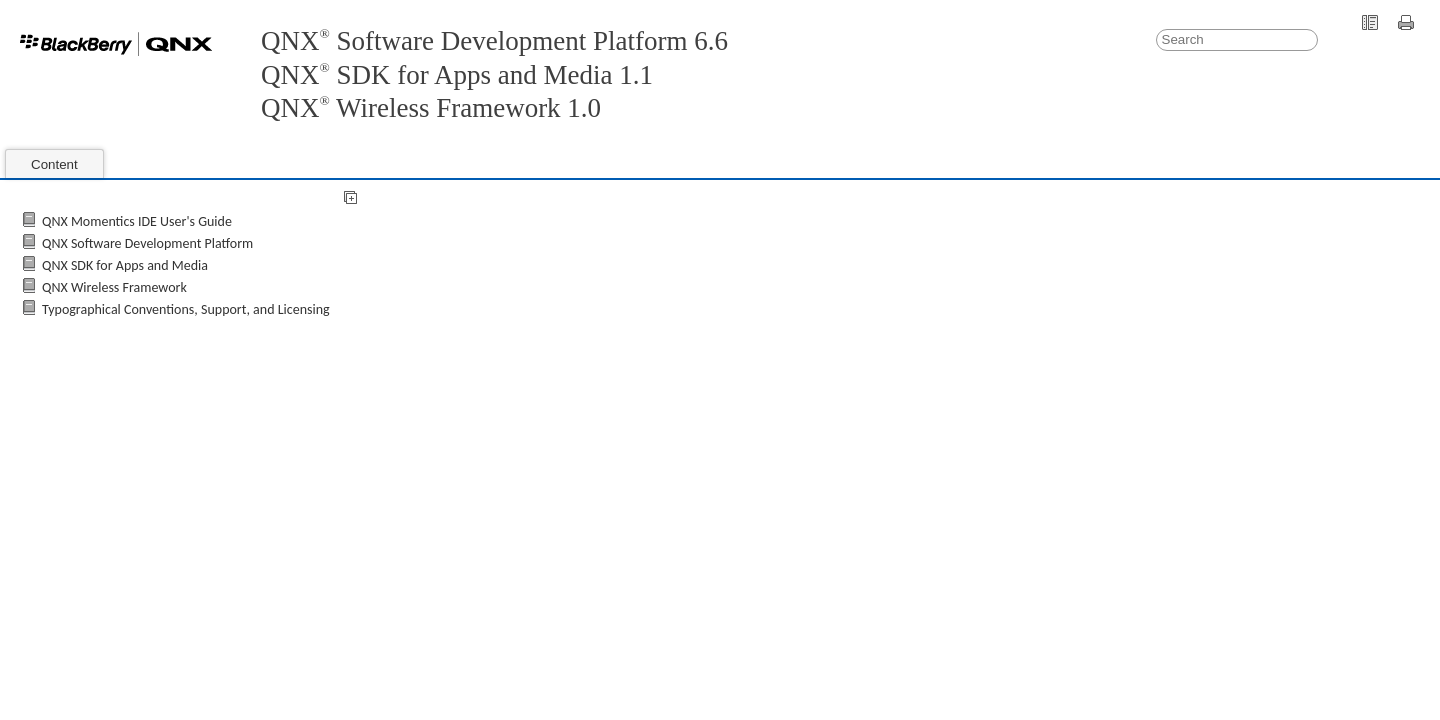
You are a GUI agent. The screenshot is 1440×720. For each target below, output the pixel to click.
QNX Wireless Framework (114, 287)
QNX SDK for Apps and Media (125, 265)
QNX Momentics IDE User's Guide (137, 221)
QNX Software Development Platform (147, 243)
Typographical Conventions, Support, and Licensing (186, 309)
